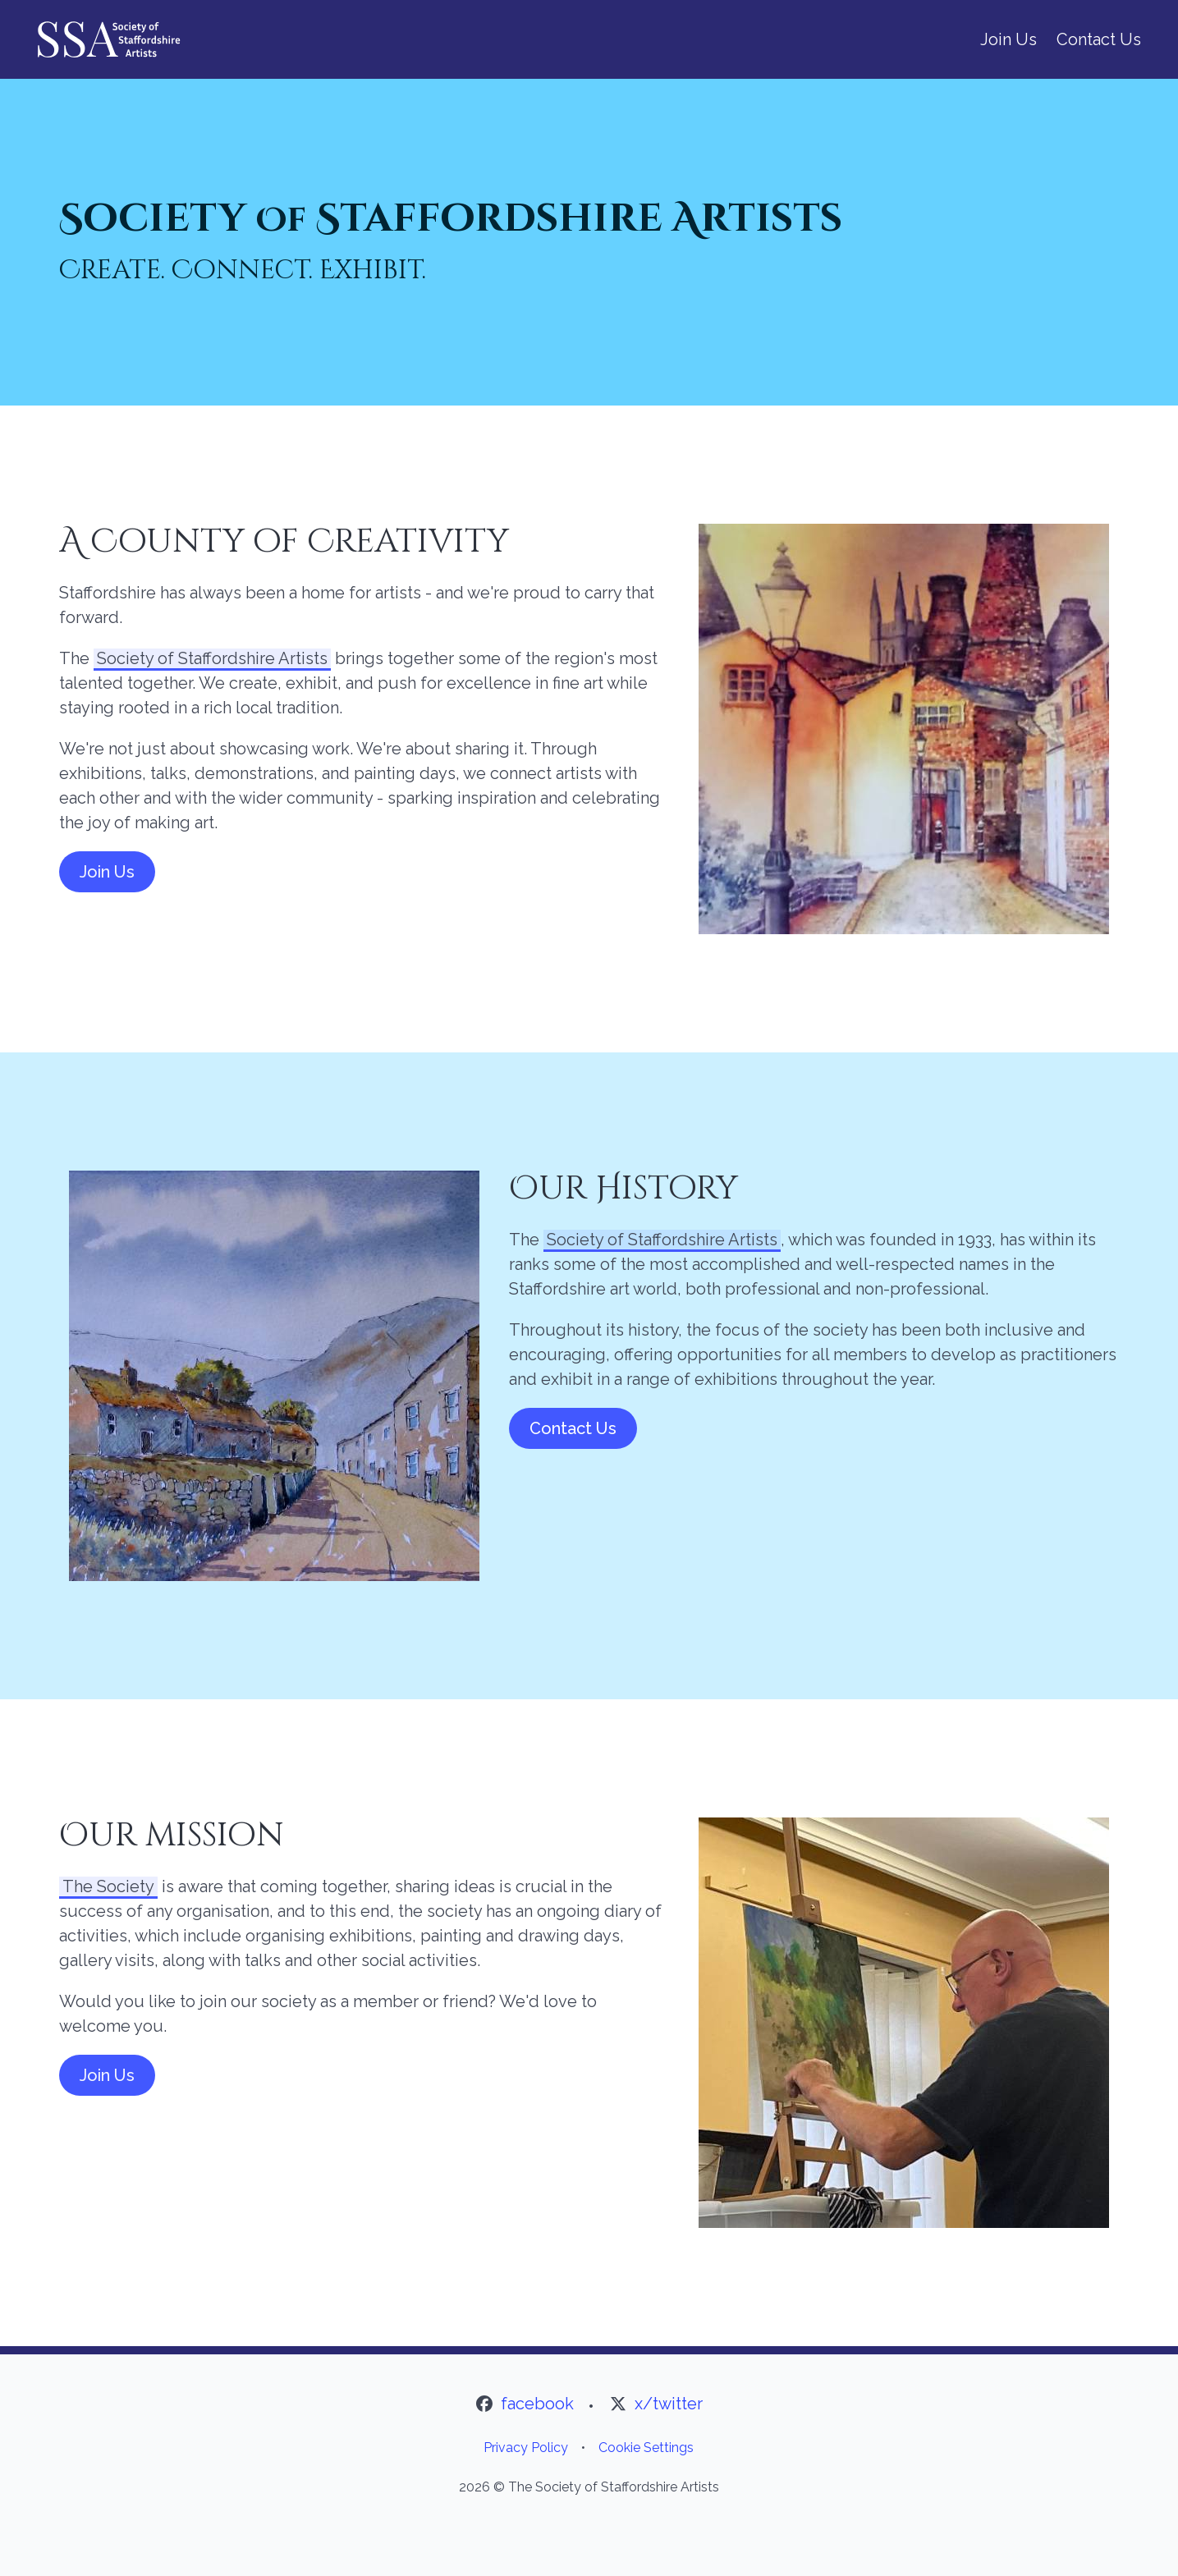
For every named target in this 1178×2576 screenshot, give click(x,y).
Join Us (1008, 39)
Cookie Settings (646, 2447)
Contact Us (1099, 39)
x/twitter (669, 2403)
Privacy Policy (526, 2447)
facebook (537, 2403)
